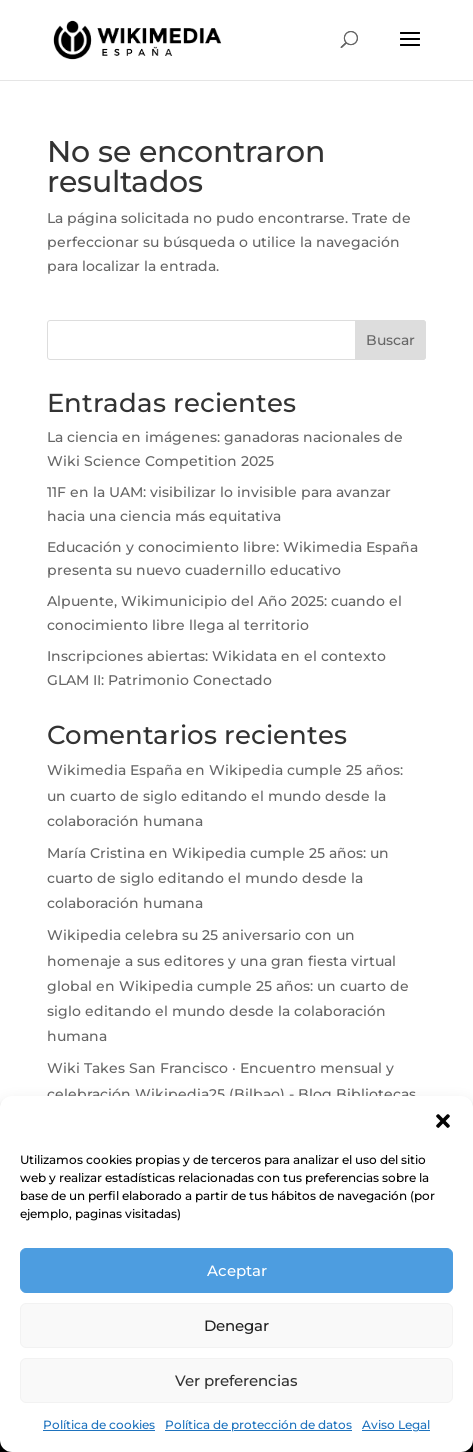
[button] (443, 1121)
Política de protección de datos (258, 1424)
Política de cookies (99, 1424)
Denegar (236, 1325)
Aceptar (237, 1270)
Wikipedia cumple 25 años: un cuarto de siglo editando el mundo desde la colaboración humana (225, 795)
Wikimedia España (114, 770)
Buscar (390, 340)
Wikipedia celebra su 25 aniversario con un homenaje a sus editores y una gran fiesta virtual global (221, 960)
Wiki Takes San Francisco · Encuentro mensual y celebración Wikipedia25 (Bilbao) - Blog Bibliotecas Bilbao (231, 1093)
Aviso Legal (396, 1424)
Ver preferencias (236, 1380)
